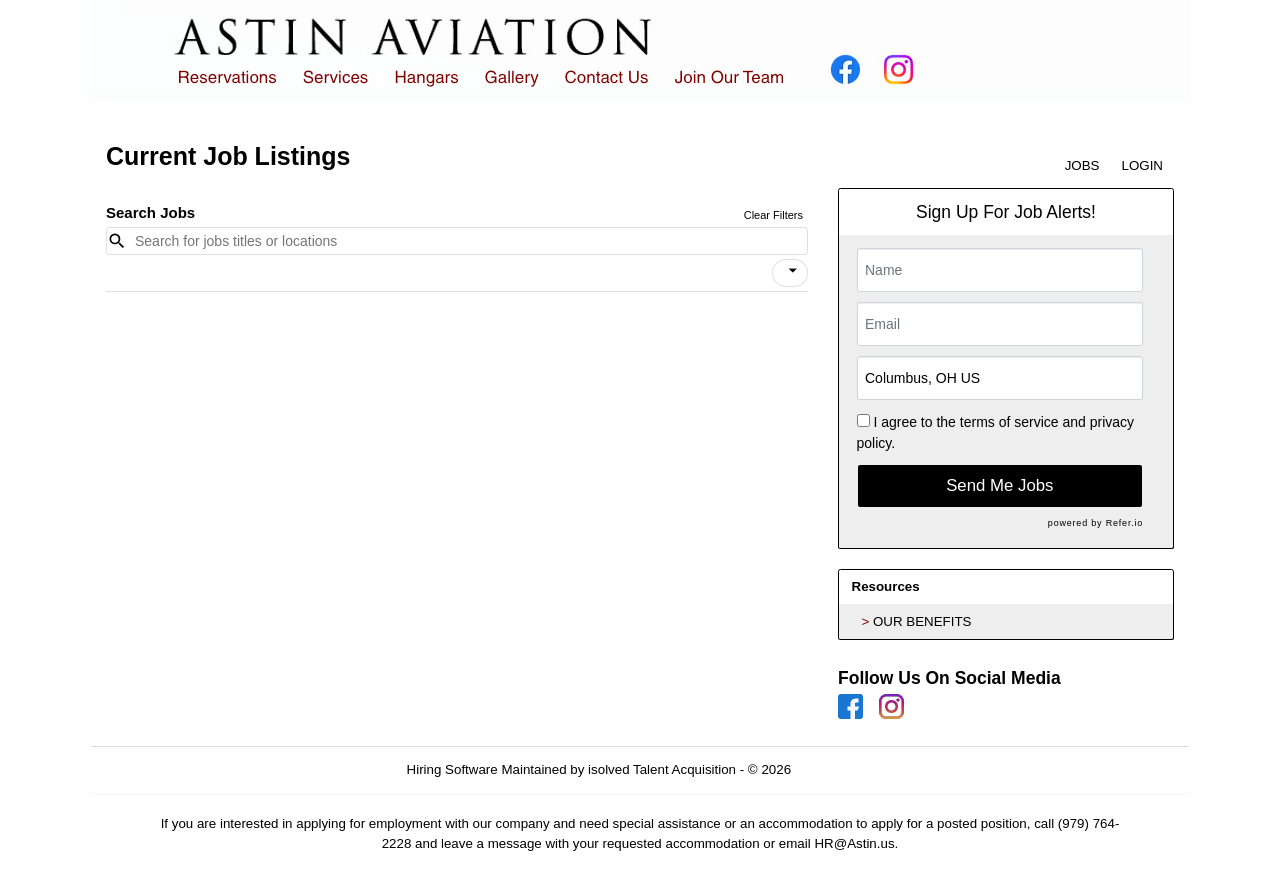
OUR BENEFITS (922, 621)
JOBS (1082, 165)
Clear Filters (773, 215)
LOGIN (1142, 165)
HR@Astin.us (854, 843)
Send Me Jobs (999, 485)
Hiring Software (452, 769)
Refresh (850, 769)
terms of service (1009, 422)
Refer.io (1124, 523)
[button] (790, 273)
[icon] (793, 271)
